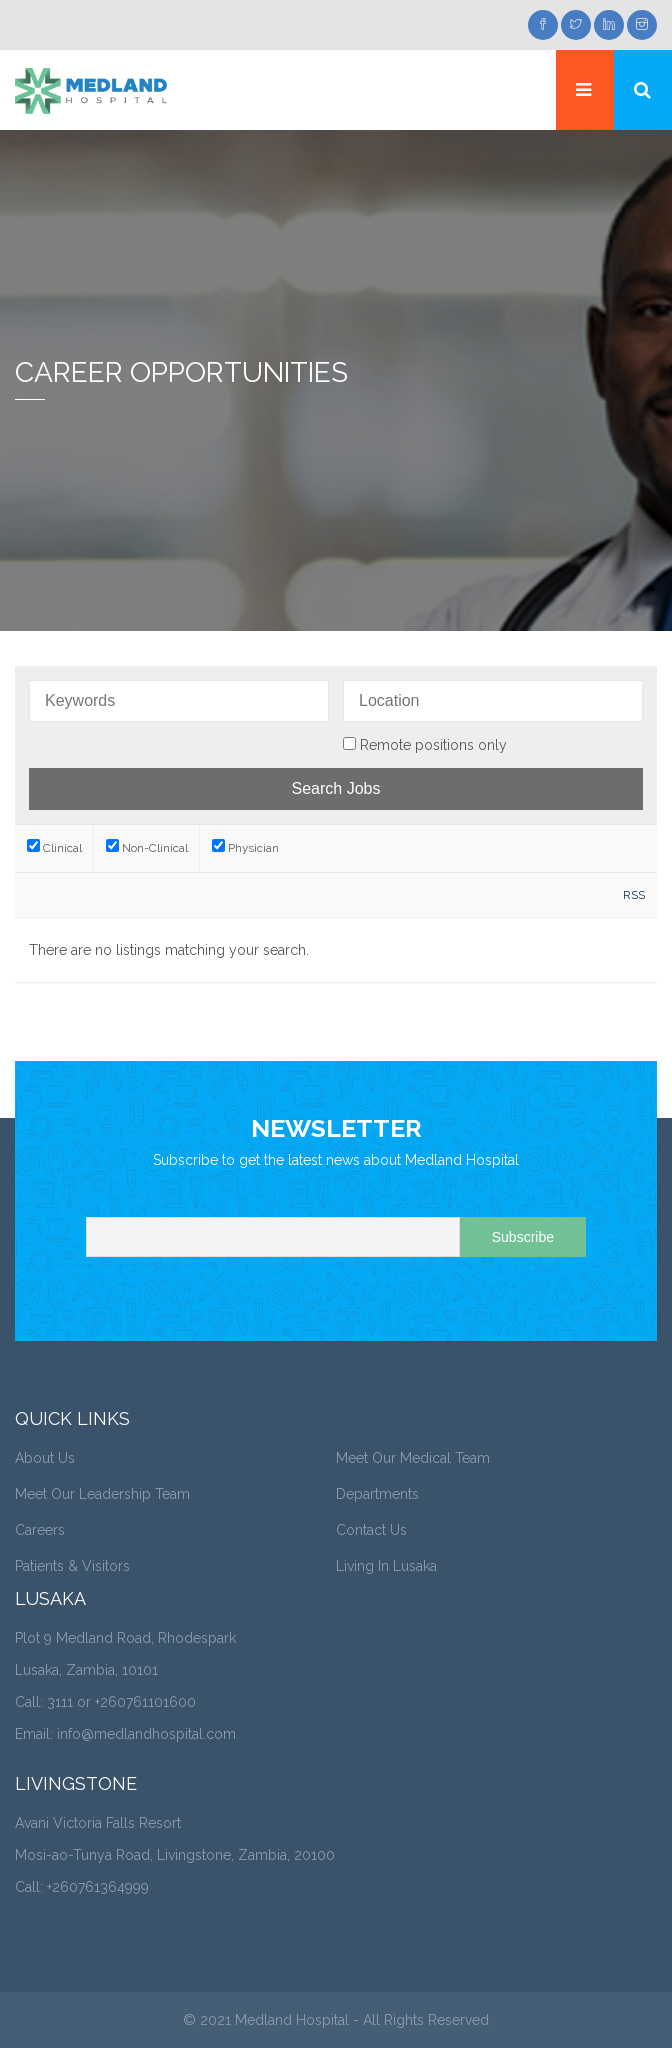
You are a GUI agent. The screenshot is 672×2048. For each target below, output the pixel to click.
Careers (40, 1530)
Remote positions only (433, 745)
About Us (45, 1458)
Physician (245, 848)
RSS (634, 895)
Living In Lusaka (386, 1566)
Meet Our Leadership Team (102, 1494)
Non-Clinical (147, 848)
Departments (377, 1494)
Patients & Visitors (72, 1566)
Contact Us (371, 1530)
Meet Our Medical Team (413, 1458)
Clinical (54, 848)
